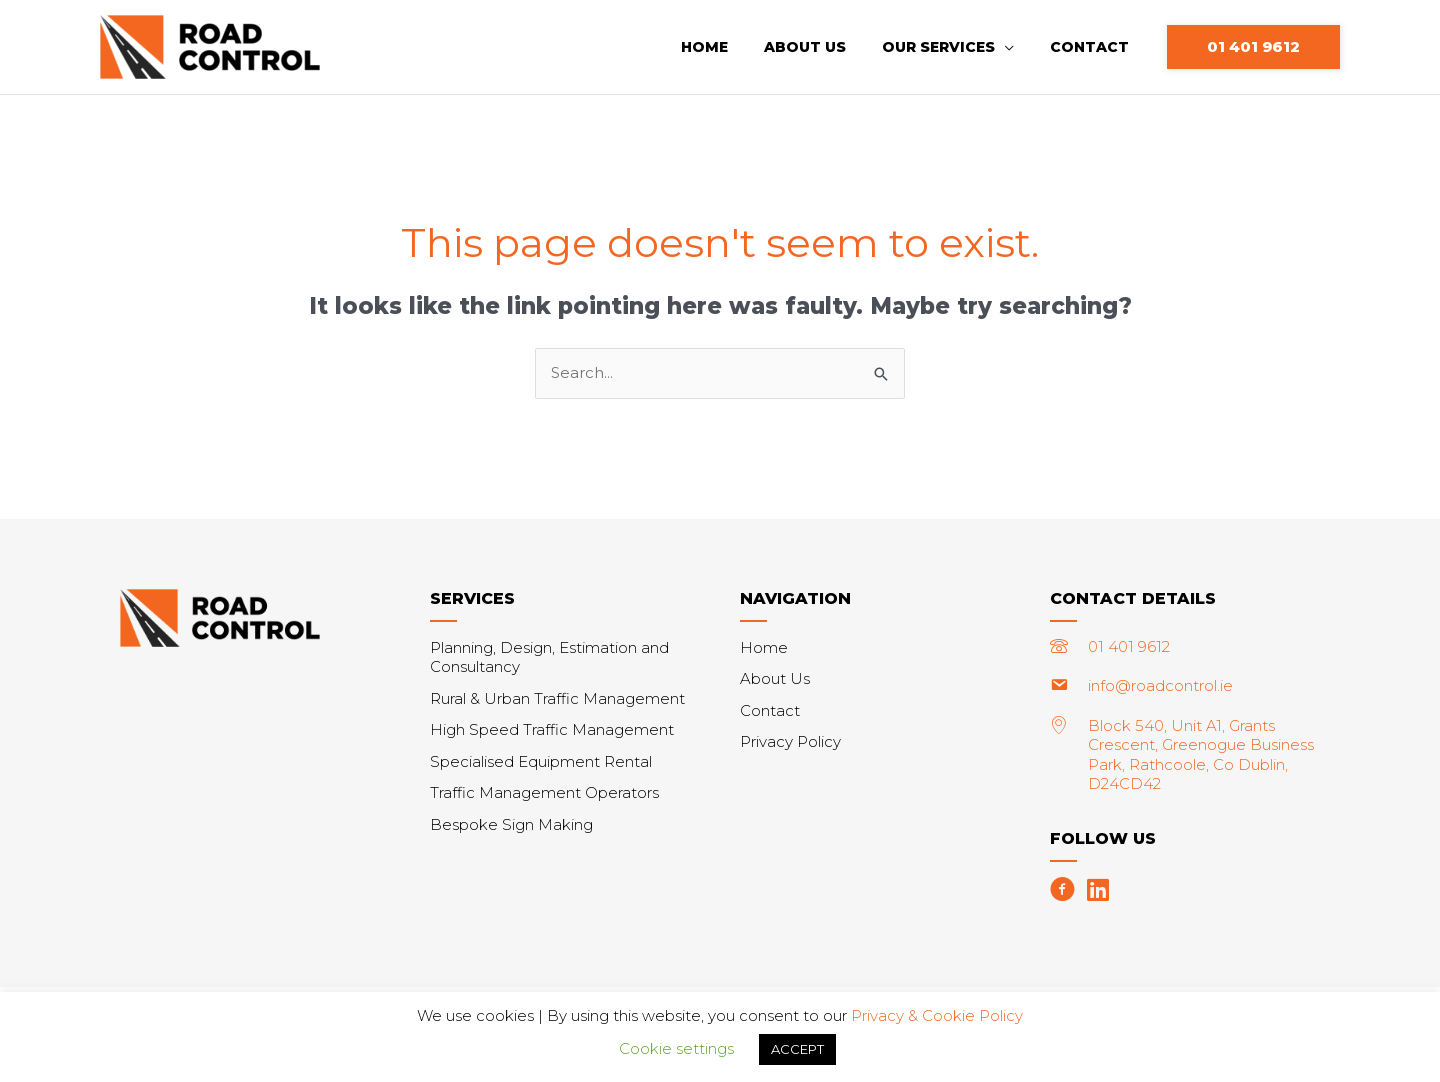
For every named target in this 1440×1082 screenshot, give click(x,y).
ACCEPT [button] (797, 1049)
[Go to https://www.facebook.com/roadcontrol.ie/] (1062, 892)
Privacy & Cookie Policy (937, 1015)
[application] (1016, 47)
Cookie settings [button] (676, 1048)
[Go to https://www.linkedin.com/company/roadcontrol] (1097, 892)
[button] (1253, 47)
